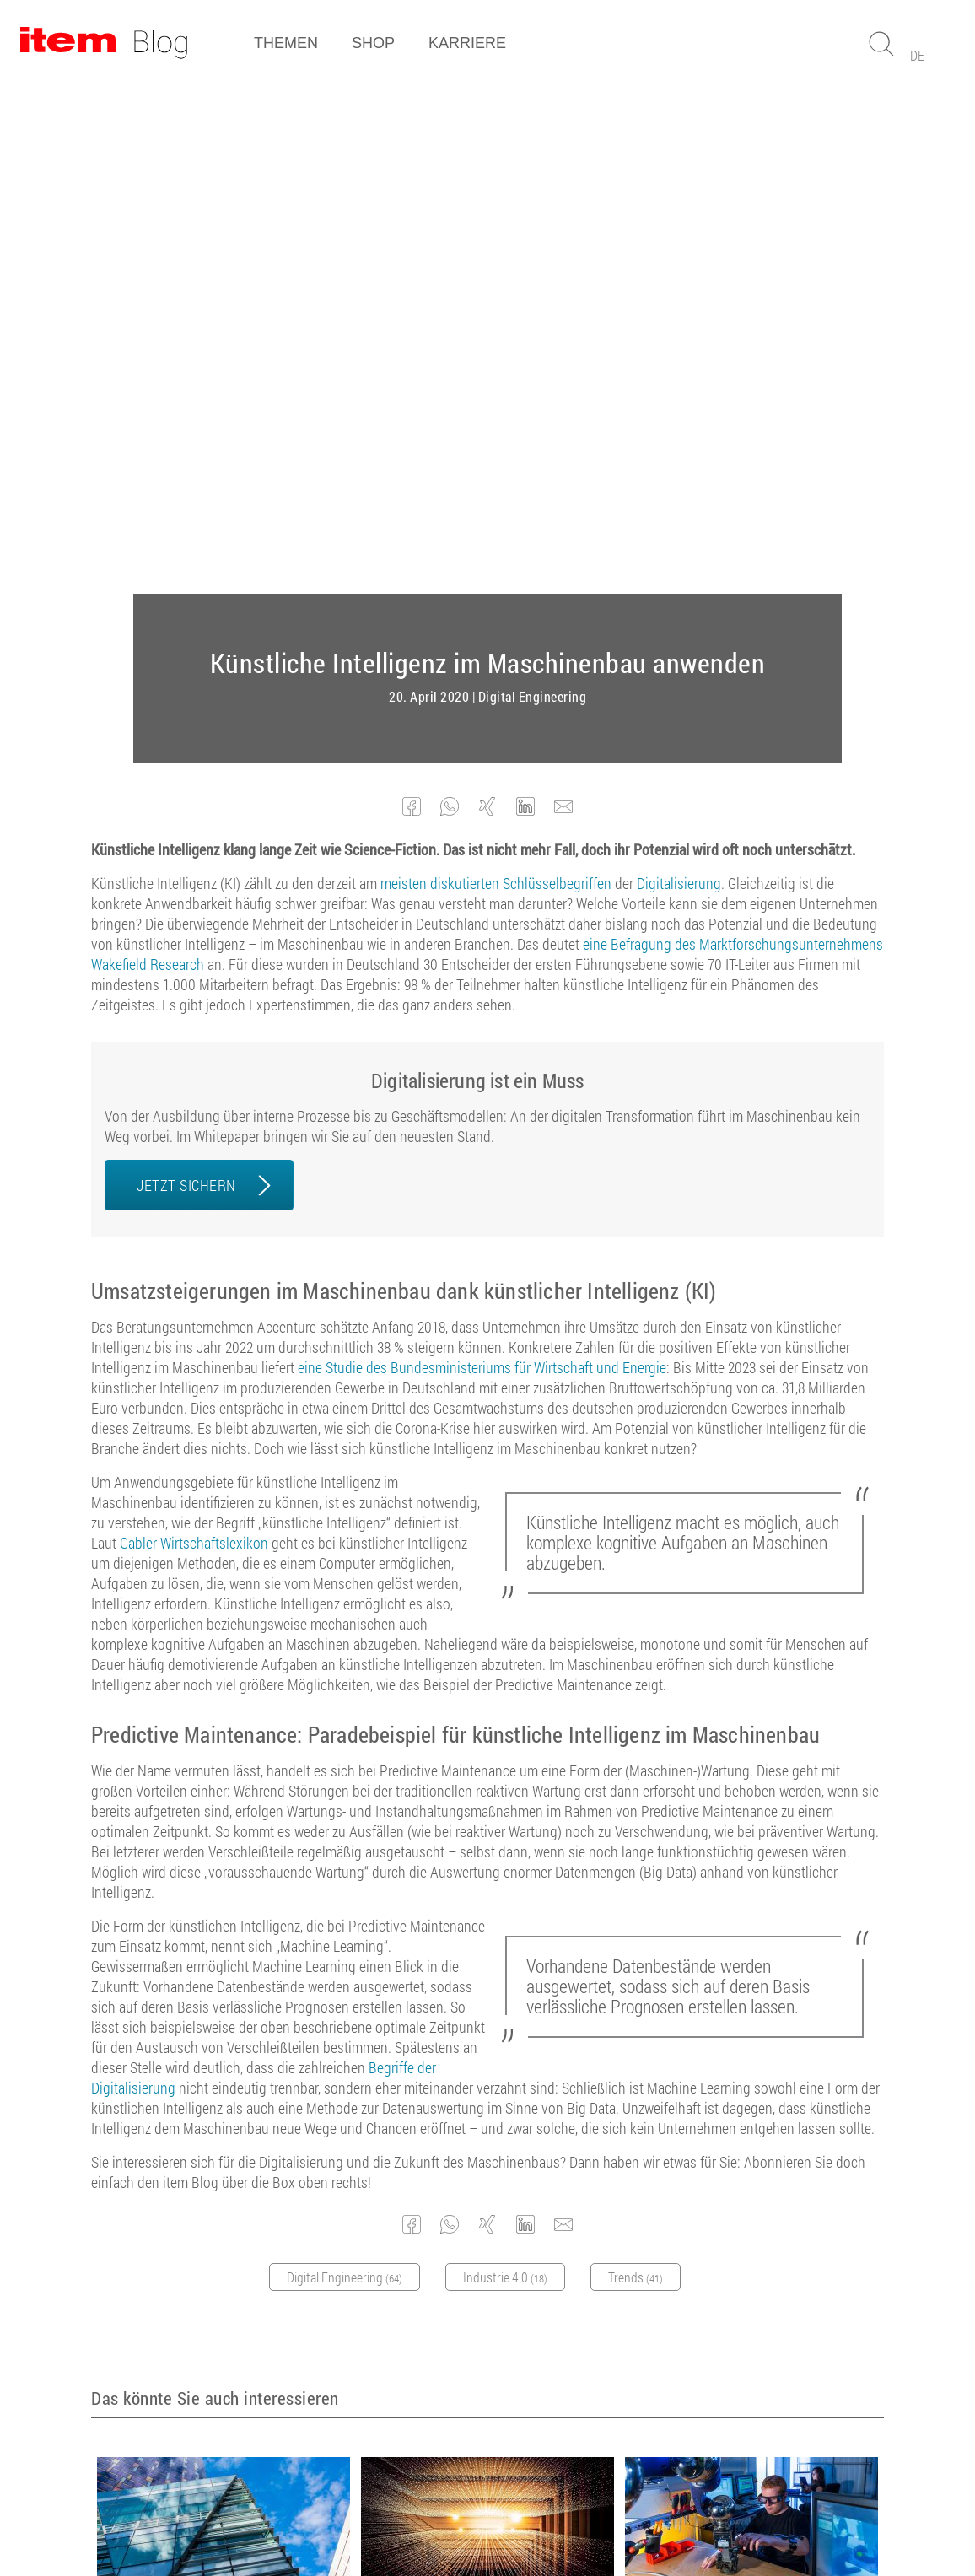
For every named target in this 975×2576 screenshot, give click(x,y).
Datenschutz (459, 2516)
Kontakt (530, 2516)
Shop (373, 43)
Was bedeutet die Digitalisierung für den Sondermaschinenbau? (215, 2106)
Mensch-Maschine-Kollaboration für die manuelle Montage (743, 2106)
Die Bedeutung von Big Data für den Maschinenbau (479, 2106)
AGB (320, 2516)
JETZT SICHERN (186, 676)
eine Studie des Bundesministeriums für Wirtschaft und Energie (482, 858)
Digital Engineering (532, 187)
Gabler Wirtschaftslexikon (194, 1033)
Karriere (467, 43)
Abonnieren (479, 2346)
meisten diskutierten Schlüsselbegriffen (495, 374)
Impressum (378, 2516)
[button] (412, 297)
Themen (286, 43)
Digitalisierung (679, 374)
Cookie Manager (610, 2516)
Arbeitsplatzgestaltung (758, 2132)
